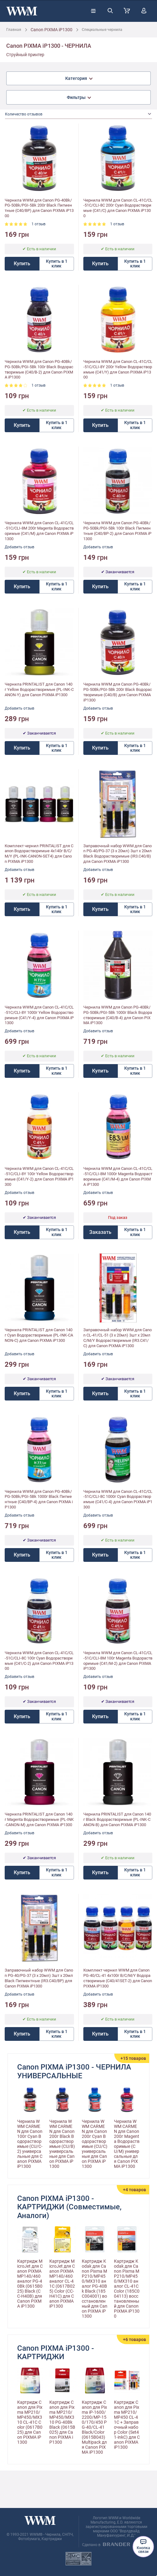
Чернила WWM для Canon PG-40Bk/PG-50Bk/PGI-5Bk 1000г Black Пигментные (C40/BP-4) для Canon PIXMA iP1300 (39, 1499)
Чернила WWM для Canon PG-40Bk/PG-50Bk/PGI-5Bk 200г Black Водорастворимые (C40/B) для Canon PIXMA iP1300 (117, 692)
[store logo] (21, 11)
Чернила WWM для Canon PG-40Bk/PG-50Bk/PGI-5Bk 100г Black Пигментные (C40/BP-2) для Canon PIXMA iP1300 (117, 531)
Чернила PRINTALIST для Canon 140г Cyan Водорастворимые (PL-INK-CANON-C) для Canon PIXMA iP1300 (39, 1335)
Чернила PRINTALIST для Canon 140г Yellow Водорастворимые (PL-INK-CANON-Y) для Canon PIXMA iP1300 (39, 689)
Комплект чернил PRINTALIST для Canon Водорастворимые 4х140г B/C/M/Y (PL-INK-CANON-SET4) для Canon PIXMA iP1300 (39, 853)
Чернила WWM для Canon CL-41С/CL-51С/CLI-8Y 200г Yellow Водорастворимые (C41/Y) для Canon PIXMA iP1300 (117, 369)
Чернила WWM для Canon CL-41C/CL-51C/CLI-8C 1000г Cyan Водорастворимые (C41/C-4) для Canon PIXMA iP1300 (117, 1499)
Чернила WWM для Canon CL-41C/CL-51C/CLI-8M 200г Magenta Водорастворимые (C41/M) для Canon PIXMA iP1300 (39, 531)
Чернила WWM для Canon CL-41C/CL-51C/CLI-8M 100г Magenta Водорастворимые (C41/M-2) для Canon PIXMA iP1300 (117, 1660)
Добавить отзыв (19, 547)
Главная (13, 29)
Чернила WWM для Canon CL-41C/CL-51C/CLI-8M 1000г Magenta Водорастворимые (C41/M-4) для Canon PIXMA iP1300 (117, 1176)
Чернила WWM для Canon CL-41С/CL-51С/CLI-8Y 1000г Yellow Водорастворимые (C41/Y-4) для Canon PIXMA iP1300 (39, 1015)
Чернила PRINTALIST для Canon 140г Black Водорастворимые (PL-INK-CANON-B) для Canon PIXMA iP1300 (117, 1819)
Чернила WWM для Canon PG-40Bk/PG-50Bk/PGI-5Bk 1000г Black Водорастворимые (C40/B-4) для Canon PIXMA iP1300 (117, 1015)
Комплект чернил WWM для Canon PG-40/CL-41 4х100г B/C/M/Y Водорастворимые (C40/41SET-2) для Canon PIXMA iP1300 (117, 1978)
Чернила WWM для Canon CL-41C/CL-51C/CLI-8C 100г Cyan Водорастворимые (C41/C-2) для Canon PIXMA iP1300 (39, 1660)
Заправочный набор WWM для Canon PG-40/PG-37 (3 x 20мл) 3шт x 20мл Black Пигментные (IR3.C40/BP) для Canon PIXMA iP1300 (39, 1978)
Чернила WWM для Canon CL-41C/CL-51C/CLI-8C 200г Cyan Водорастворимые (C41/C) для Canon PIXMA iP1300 (117, 208)
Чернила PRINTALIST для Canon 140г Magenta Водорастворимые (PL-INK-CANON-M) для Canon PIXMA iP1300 (39, 1819)
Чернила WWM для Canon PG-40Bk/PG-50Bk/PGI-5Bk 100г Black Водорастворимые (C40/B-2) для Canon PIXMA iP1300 (39, 369)
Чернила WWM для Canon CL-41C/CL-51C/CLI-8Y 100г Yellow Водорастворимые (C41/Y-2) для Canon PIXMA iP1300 (39, 1176)
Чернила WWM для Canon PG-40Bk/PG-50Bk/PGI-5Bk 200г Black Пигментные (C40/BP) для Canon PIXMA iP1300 (39, 208)
